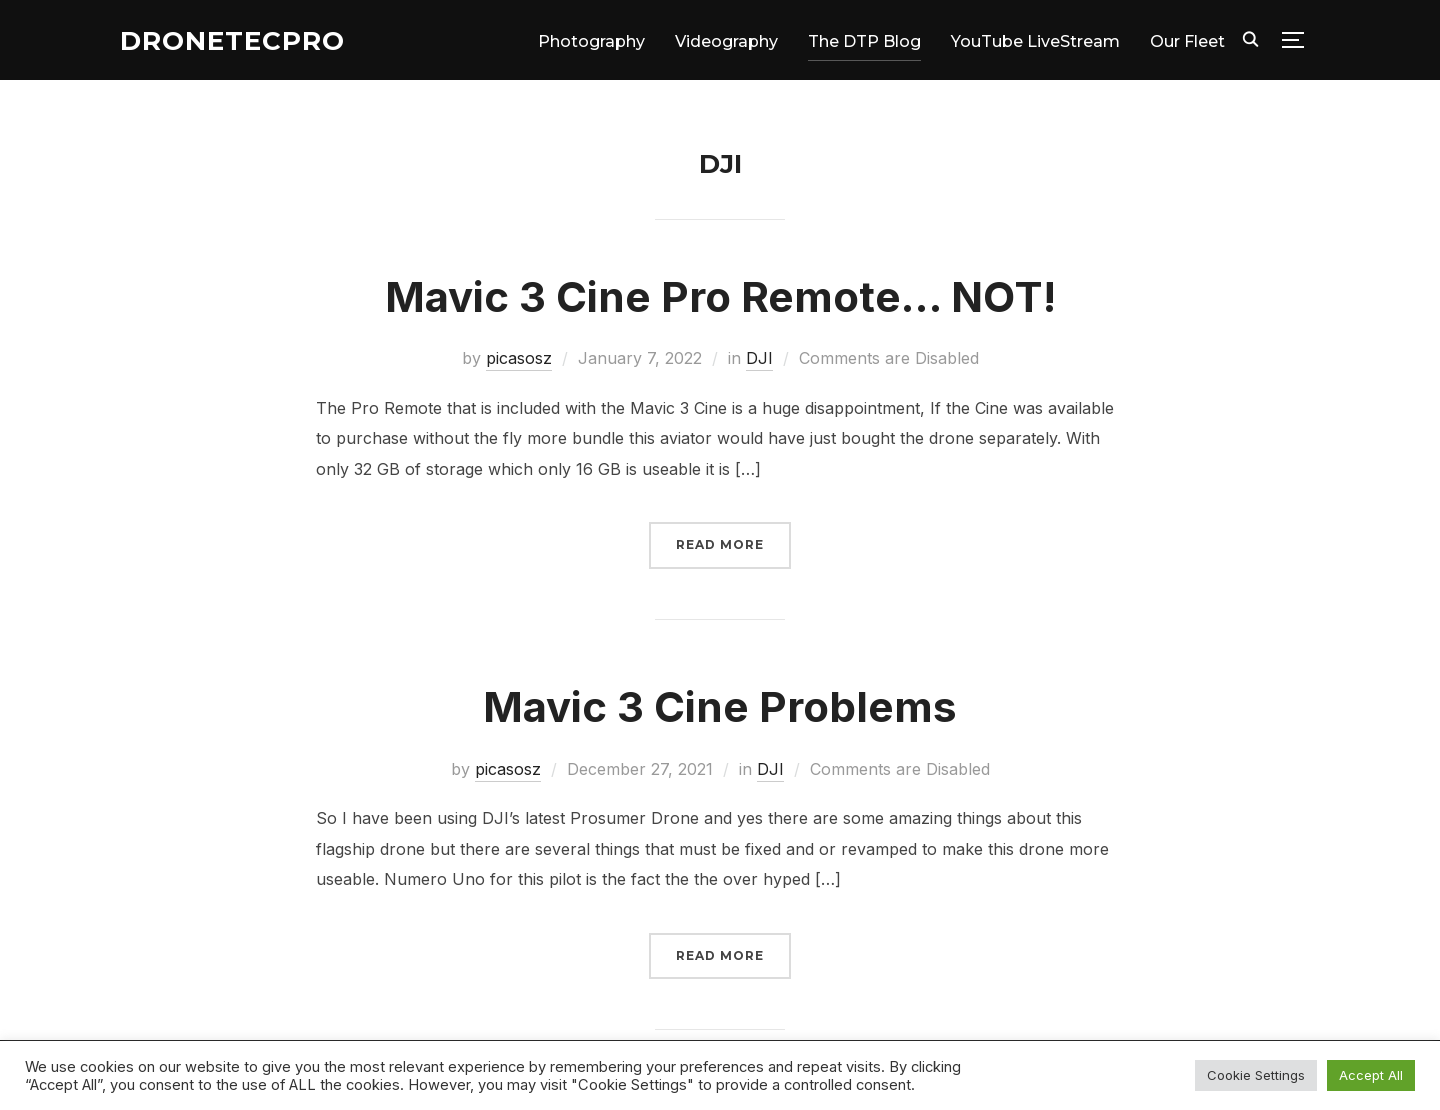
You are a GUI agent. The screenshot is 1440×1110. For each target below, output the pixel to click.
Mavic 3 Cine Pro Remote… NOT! (720, 296)
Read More (720, 544)
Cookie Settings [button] (1256, 1075)
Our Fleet (1187, 41)
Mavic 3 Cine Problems (720, 706)
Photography (591, 41)
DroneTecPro (232, 41)
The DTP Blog (864, 41)
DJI (759, 358)
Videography (726, 41)
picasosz (519, 358)
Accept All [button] (1371, 1075)
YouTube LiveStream (1035, 41)
